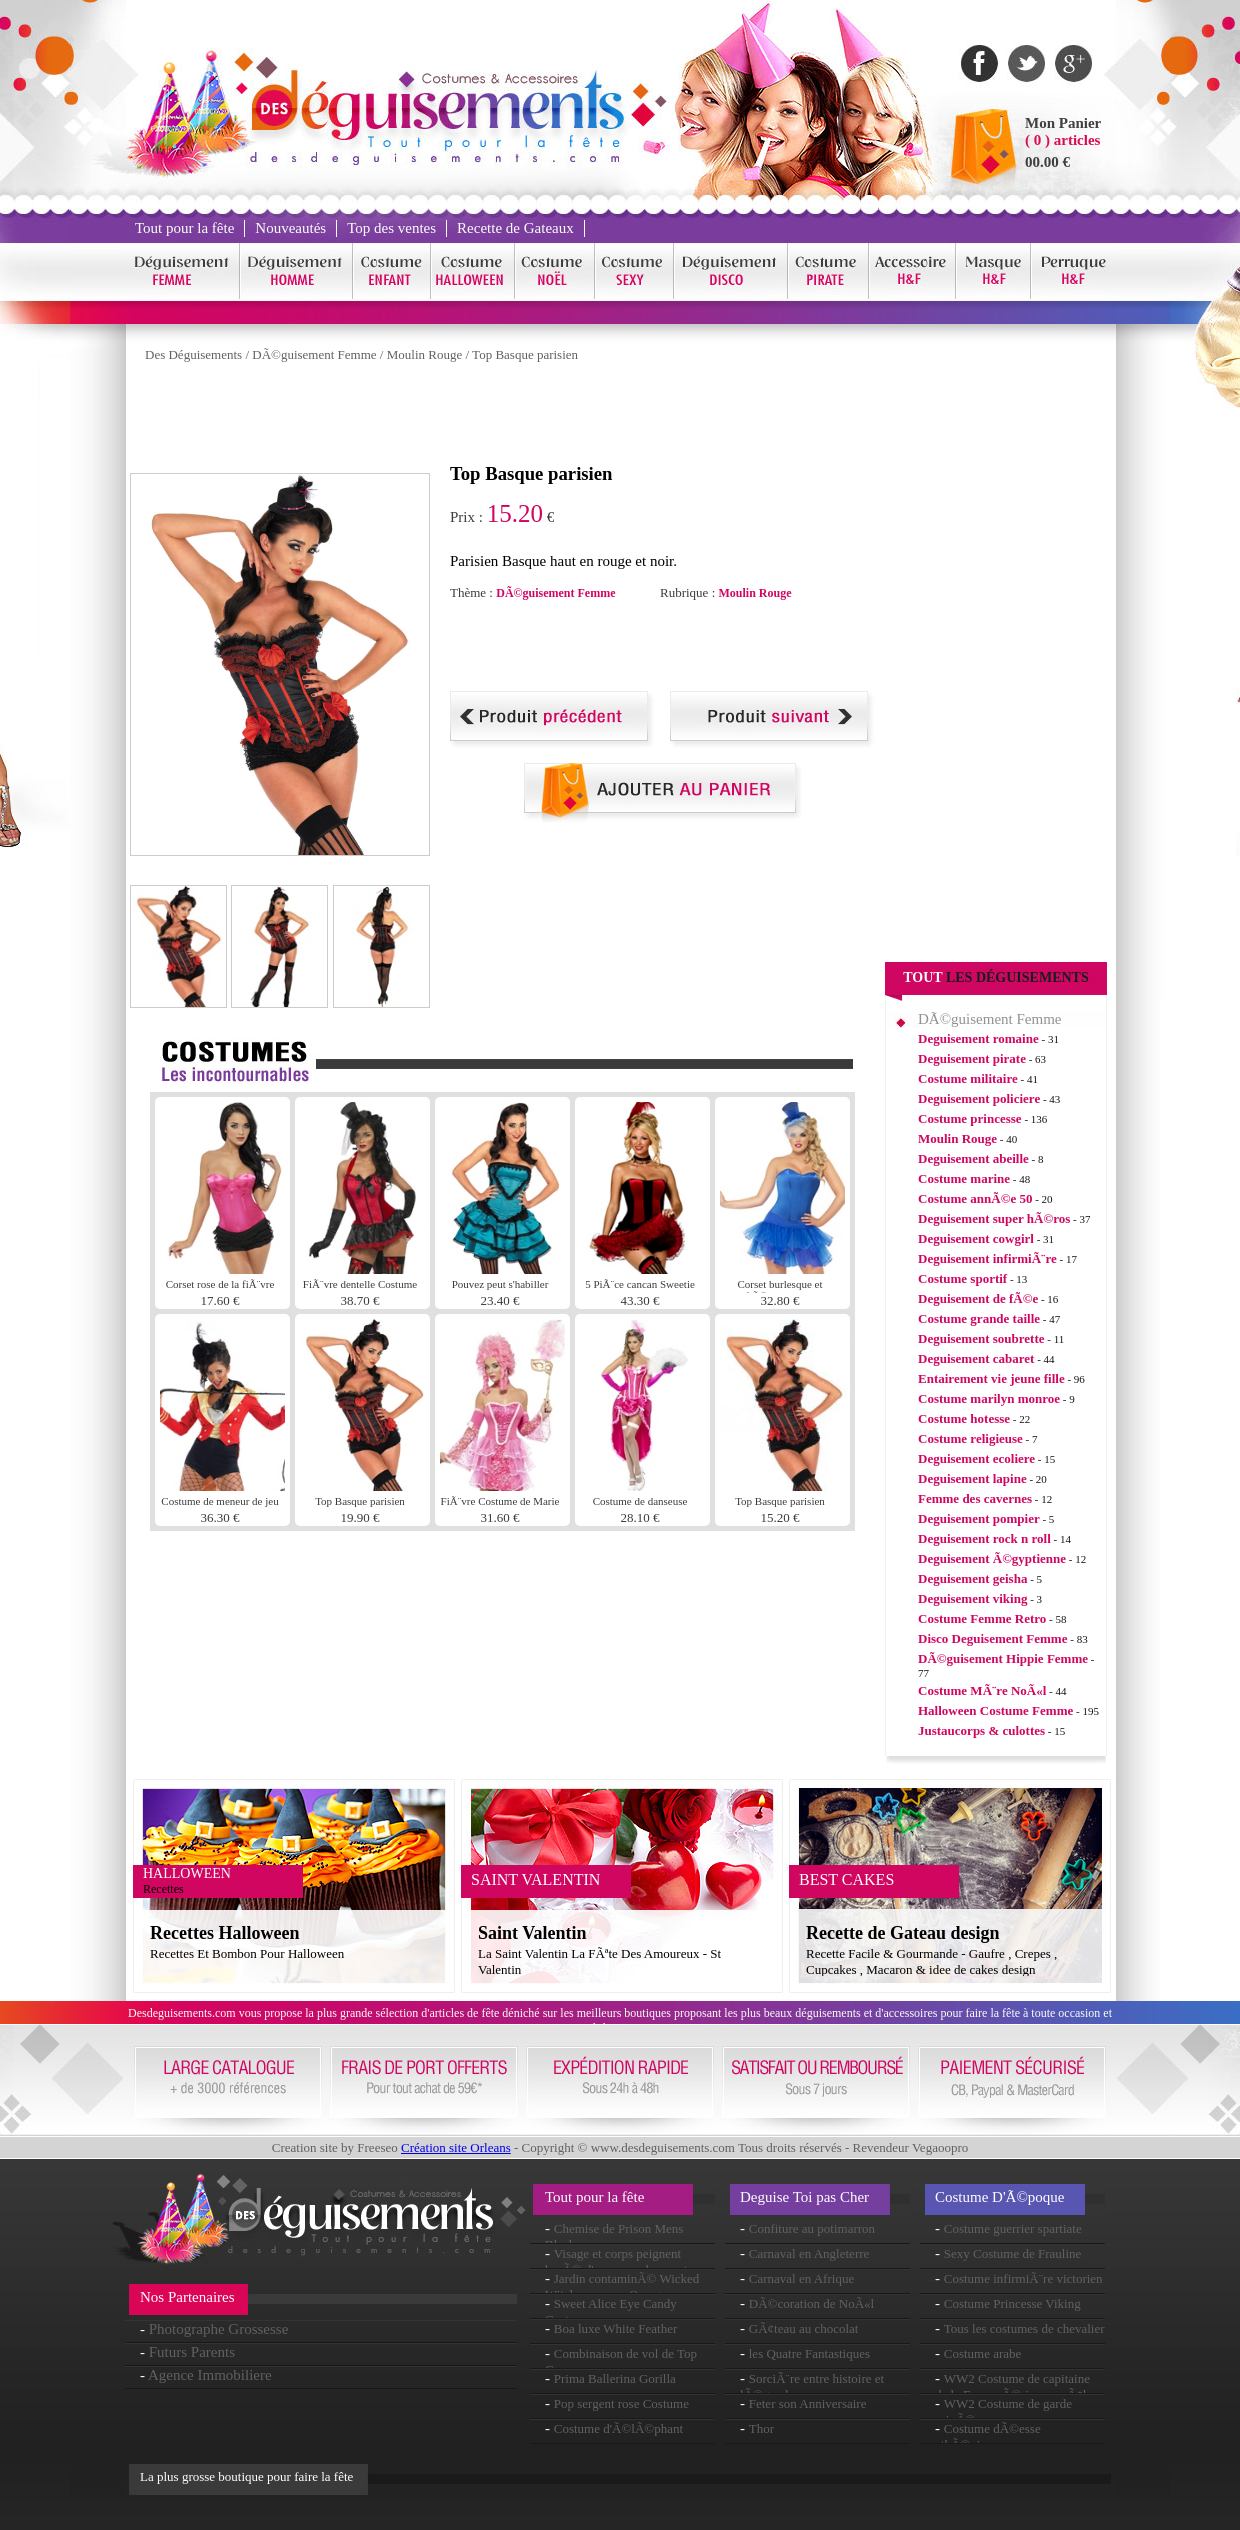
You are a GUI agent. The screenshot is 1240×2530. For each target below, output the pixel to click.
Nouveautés (290, 228)
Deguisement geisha (972, 1578)
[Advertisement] (494, 418)
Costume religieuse (970, 1438)
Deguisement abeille (973, 1158)
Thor (761, 2428)
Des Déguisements (193, 354)
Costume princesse (970, 1118)
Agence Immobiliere (210, 2375)
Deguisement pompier (979, 1518)
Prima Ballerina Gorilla (615, 2378)
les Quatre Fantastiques (809, 2353)
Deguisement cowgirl (976, 1238)
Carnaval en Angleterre (809, 2253)
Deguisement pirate (972, 1058)
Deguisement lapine (972, 1478)
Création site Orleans (456, 2147)
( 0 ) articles (1062, 140)
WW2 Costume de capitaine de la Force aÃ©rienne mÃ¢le (1013, 2386)
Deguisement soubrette (981, 1338)
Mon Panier (1063, 123)
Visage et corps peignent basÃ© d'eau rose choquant (616, 2261)
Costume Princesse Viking (1012, 2303)
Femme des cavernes (975, 1498)
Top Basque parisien (525, 354)
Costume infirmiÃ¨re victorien (1023, 2278)
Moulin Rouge (424, 354)
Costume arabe (983, 2353)
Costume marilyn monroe (989, 1398)
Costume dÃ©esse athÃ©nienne (988, 2436)
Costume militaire (968, 1078)
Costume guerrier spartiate (1013, 2228)
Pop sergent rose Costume (621, 2403)
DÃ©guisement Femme (314, 354)
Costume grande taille (979, 1318)
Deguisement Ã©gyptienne (992, 1558)
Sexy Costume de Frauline (1013, 2253)
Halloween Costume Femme (995, 1710)
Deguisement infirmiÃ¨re (987, 1258)
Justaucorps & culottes (981, 1730)
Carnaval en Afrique (801, 2278)
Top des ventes (391, 228)
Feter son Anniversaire (808, 2403)
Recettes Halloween (224, 1933)
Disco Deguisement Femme (992, 1638)
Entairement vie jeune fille (991, 1378)
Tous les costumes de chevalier (1024, 2328)
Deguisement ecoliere (976, 1458)
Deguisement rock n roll (984, 1538)
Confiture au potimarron (812, 2228)
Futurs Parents (192, 2352)
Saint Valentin (532, 1933)
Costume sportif (962, 1278)
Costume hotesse (964, 1418)
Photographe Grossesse (219, 2329)
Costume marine (964, 1178)
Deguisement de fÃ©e (978, 1298)
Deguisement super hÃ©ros (994, 1218)
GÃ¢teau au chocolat (804, 2328)
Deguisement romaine (978, 1038)
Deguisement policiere (979, 1098)
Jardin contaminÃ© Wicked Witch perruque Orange (622, 2286)
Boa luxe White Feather (616, 2328)
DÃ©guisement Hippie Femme (1003, 1658)
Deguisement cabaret (976, 1358)
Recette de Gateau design (902, 1933)
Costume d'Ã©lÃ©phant (618, 2428)
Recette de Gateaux (515, 228)
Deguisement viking (972, 1598)
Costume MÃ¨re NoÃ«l (982, 1690)
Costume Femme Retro (982, 1618)
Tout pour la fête (184, 228)
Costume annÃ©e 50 (975, 1198)
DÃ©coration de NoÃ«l (811, 2303)
